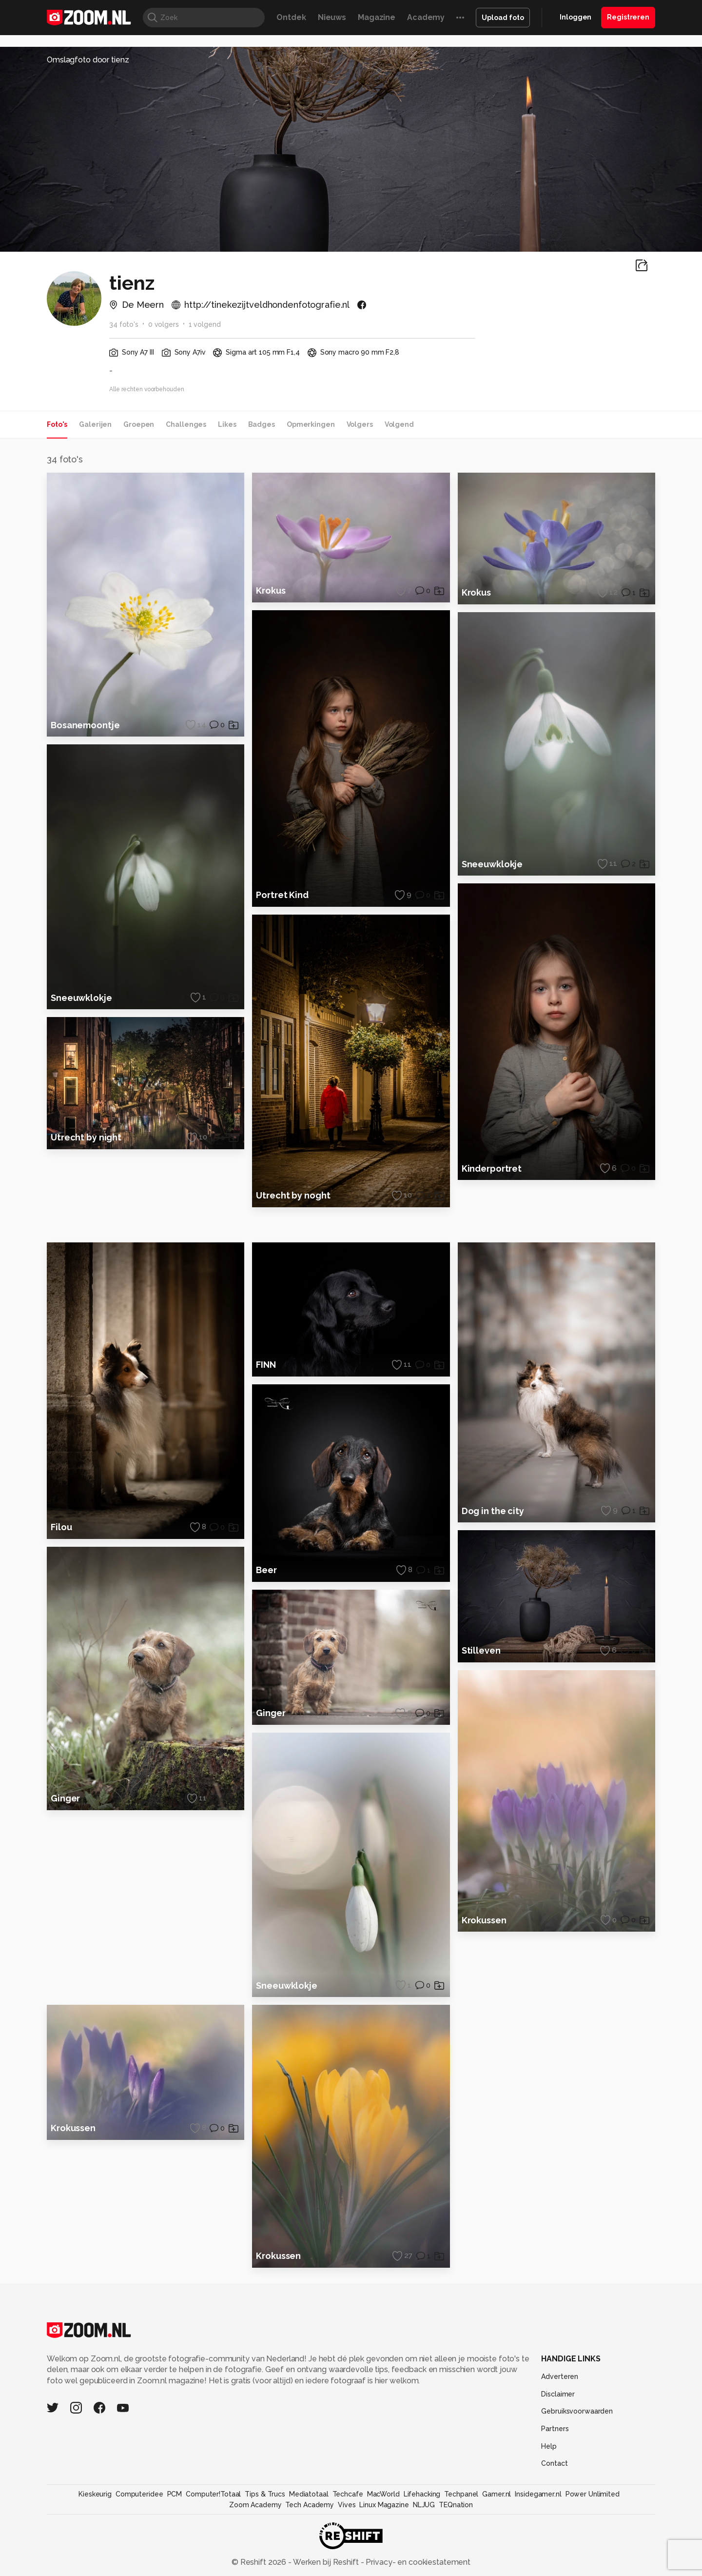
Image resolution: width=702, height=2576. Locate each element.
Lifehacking (422, 2521)
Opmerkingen (311, 424)
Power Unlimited (593, 2521)
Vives (346, 2532)
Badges (261, 424)
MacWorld (383, 2521)
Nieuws (332, 17)
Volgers (360, 424)
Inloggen (575, 17)
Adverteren (559, 2404)
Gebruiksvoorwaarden (577, 2438)
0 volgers (163, 324)
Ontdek (291, 17)
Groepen (138, 424)
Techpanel (461, 2521)
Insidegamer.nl (538, 2521)
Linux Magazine (384, 2532)
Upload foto (503, 17)
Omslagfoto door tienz (88, 59)
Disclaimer (558, 2421)
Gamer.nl (496, 2521)
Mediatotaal (309, 2521)
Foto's (57, 424)
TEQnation (456, 2532)
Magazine (376, 17)
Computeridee (139, 2521)
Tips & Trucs (265, 2521)
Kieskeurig (95, 2521)
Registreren (628, 17)
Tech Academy (309, 2532)
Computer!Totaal (213, 2521)
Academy (426, 17)
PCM (174, 2521)
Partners (554, 2456)
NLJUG (424, 2532)
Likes (227, 424)
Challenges (186, 424)
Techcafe (347, 2521)
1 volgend (205, 324)
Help (549, 2473)
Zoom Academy (255, 2532)
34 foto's (123, 324)
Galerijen (95, 424)
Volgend (399, 424)
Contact (554, 2491)
